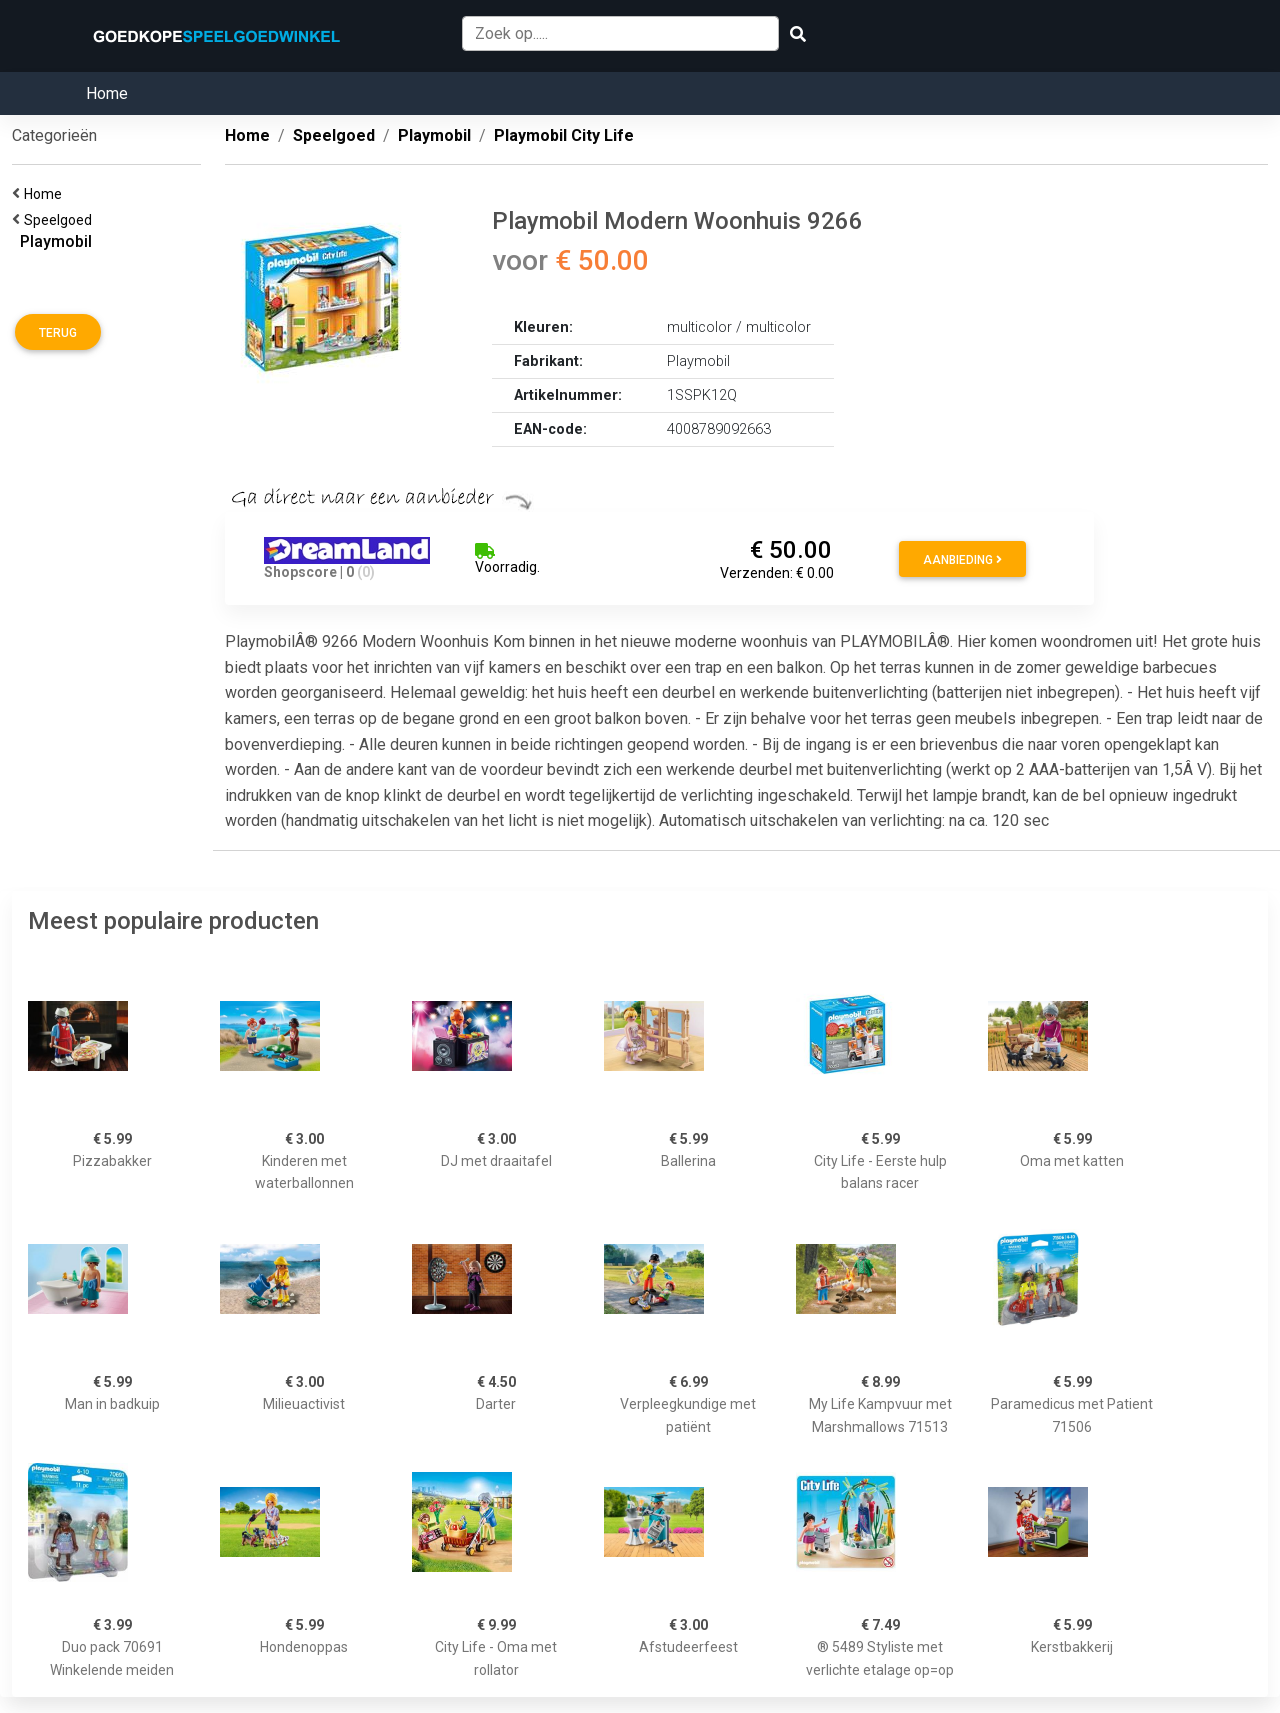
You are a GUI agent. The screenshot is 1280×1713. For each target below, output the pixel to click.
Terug (58, 333)
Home (107, 93)
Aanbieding (962, 560)
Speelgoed (61, 220)
